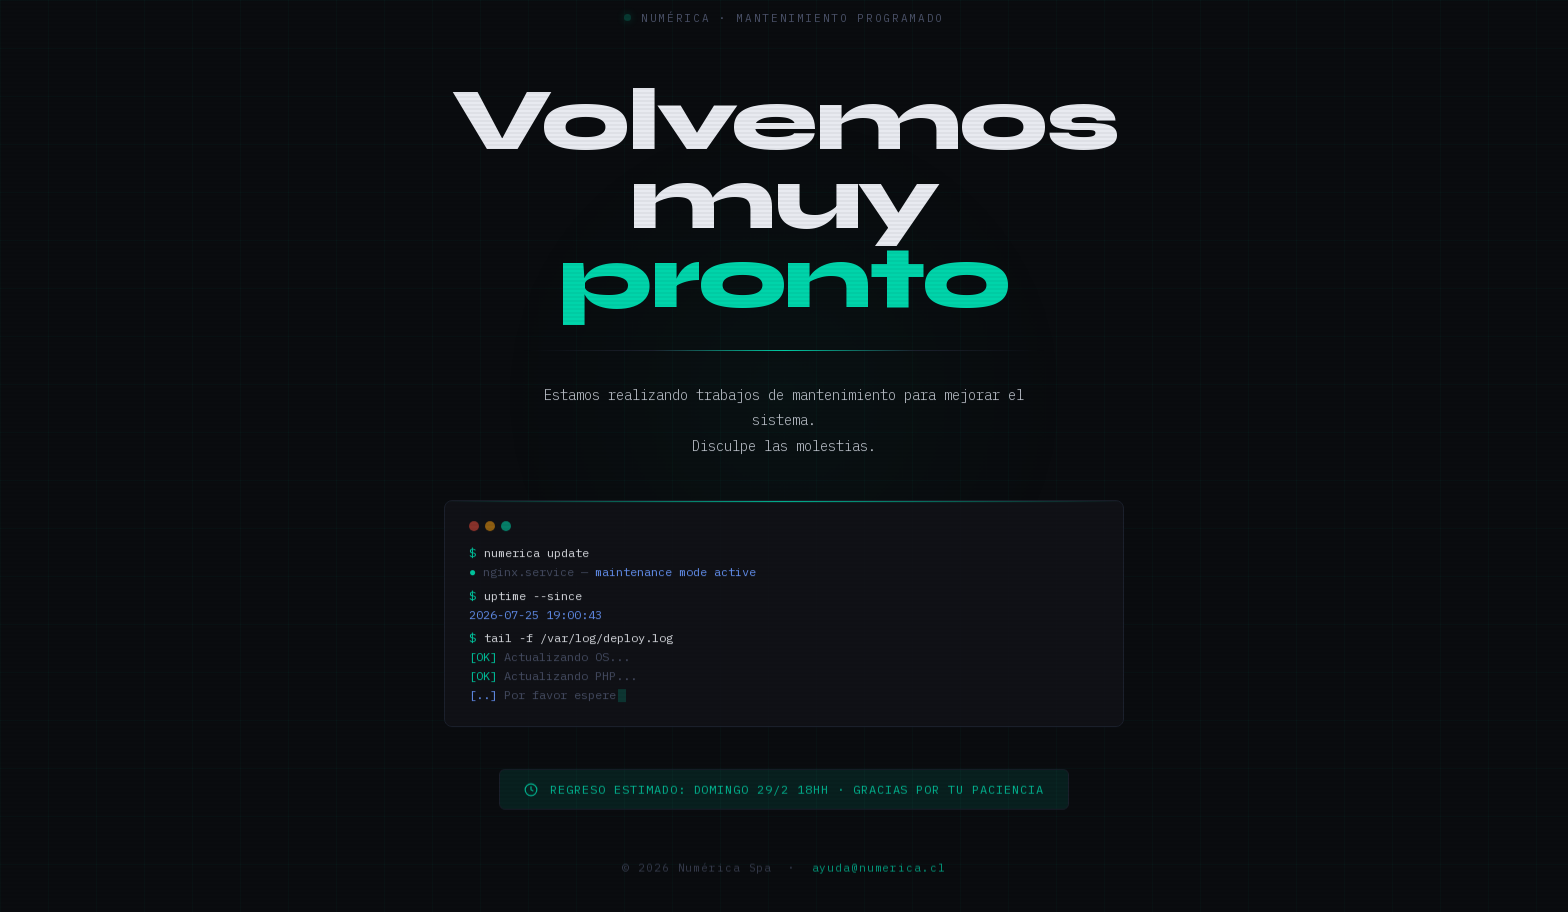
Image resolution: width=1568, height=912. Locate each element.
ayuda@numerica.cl (879, 876)
